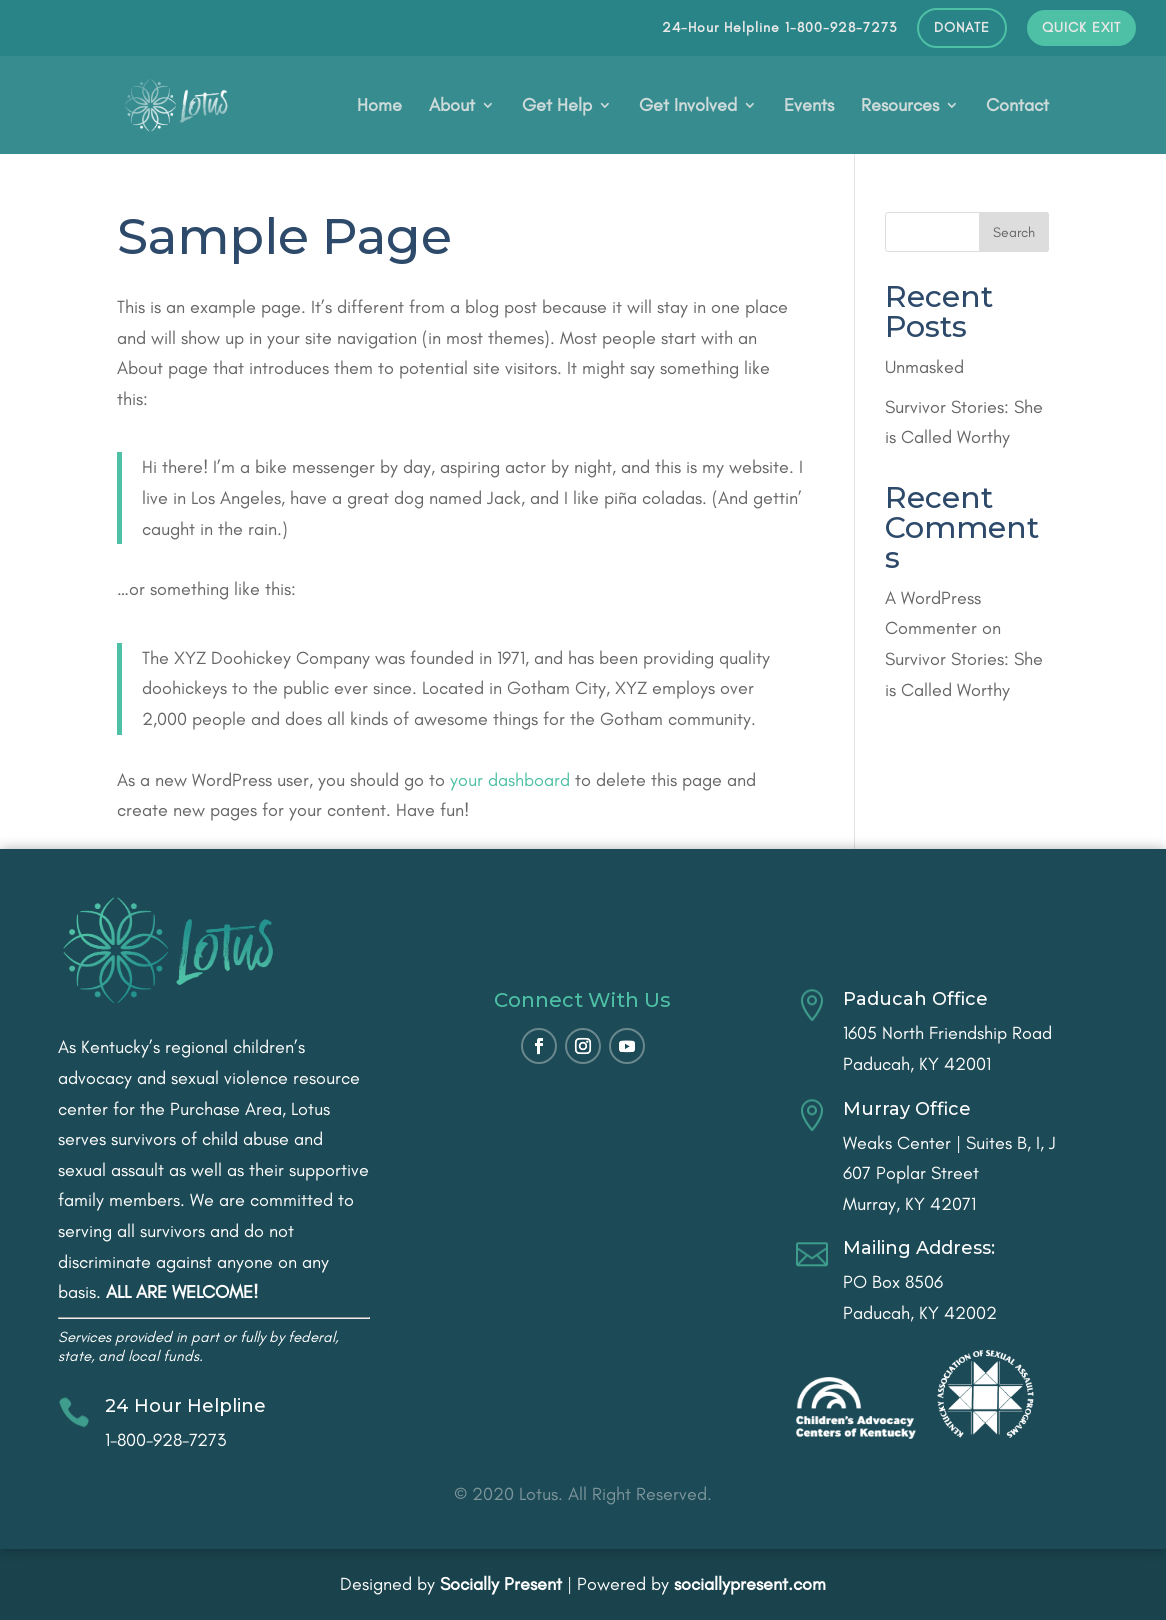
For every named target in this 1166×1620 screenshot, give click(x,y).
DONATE (962, 28)
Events (809, 107)
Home (379, 107)
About (452, 107)
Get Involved (688, 107)
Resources (900, 107)
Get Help (557, 107)
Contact (1017, 107)
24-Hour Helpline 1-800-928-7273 (779, 28)
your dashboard (510, 780)
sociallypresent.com (750, 1584)
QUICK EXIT (1081, 28)
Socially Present (501, 1584)
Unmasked (924, 367)
